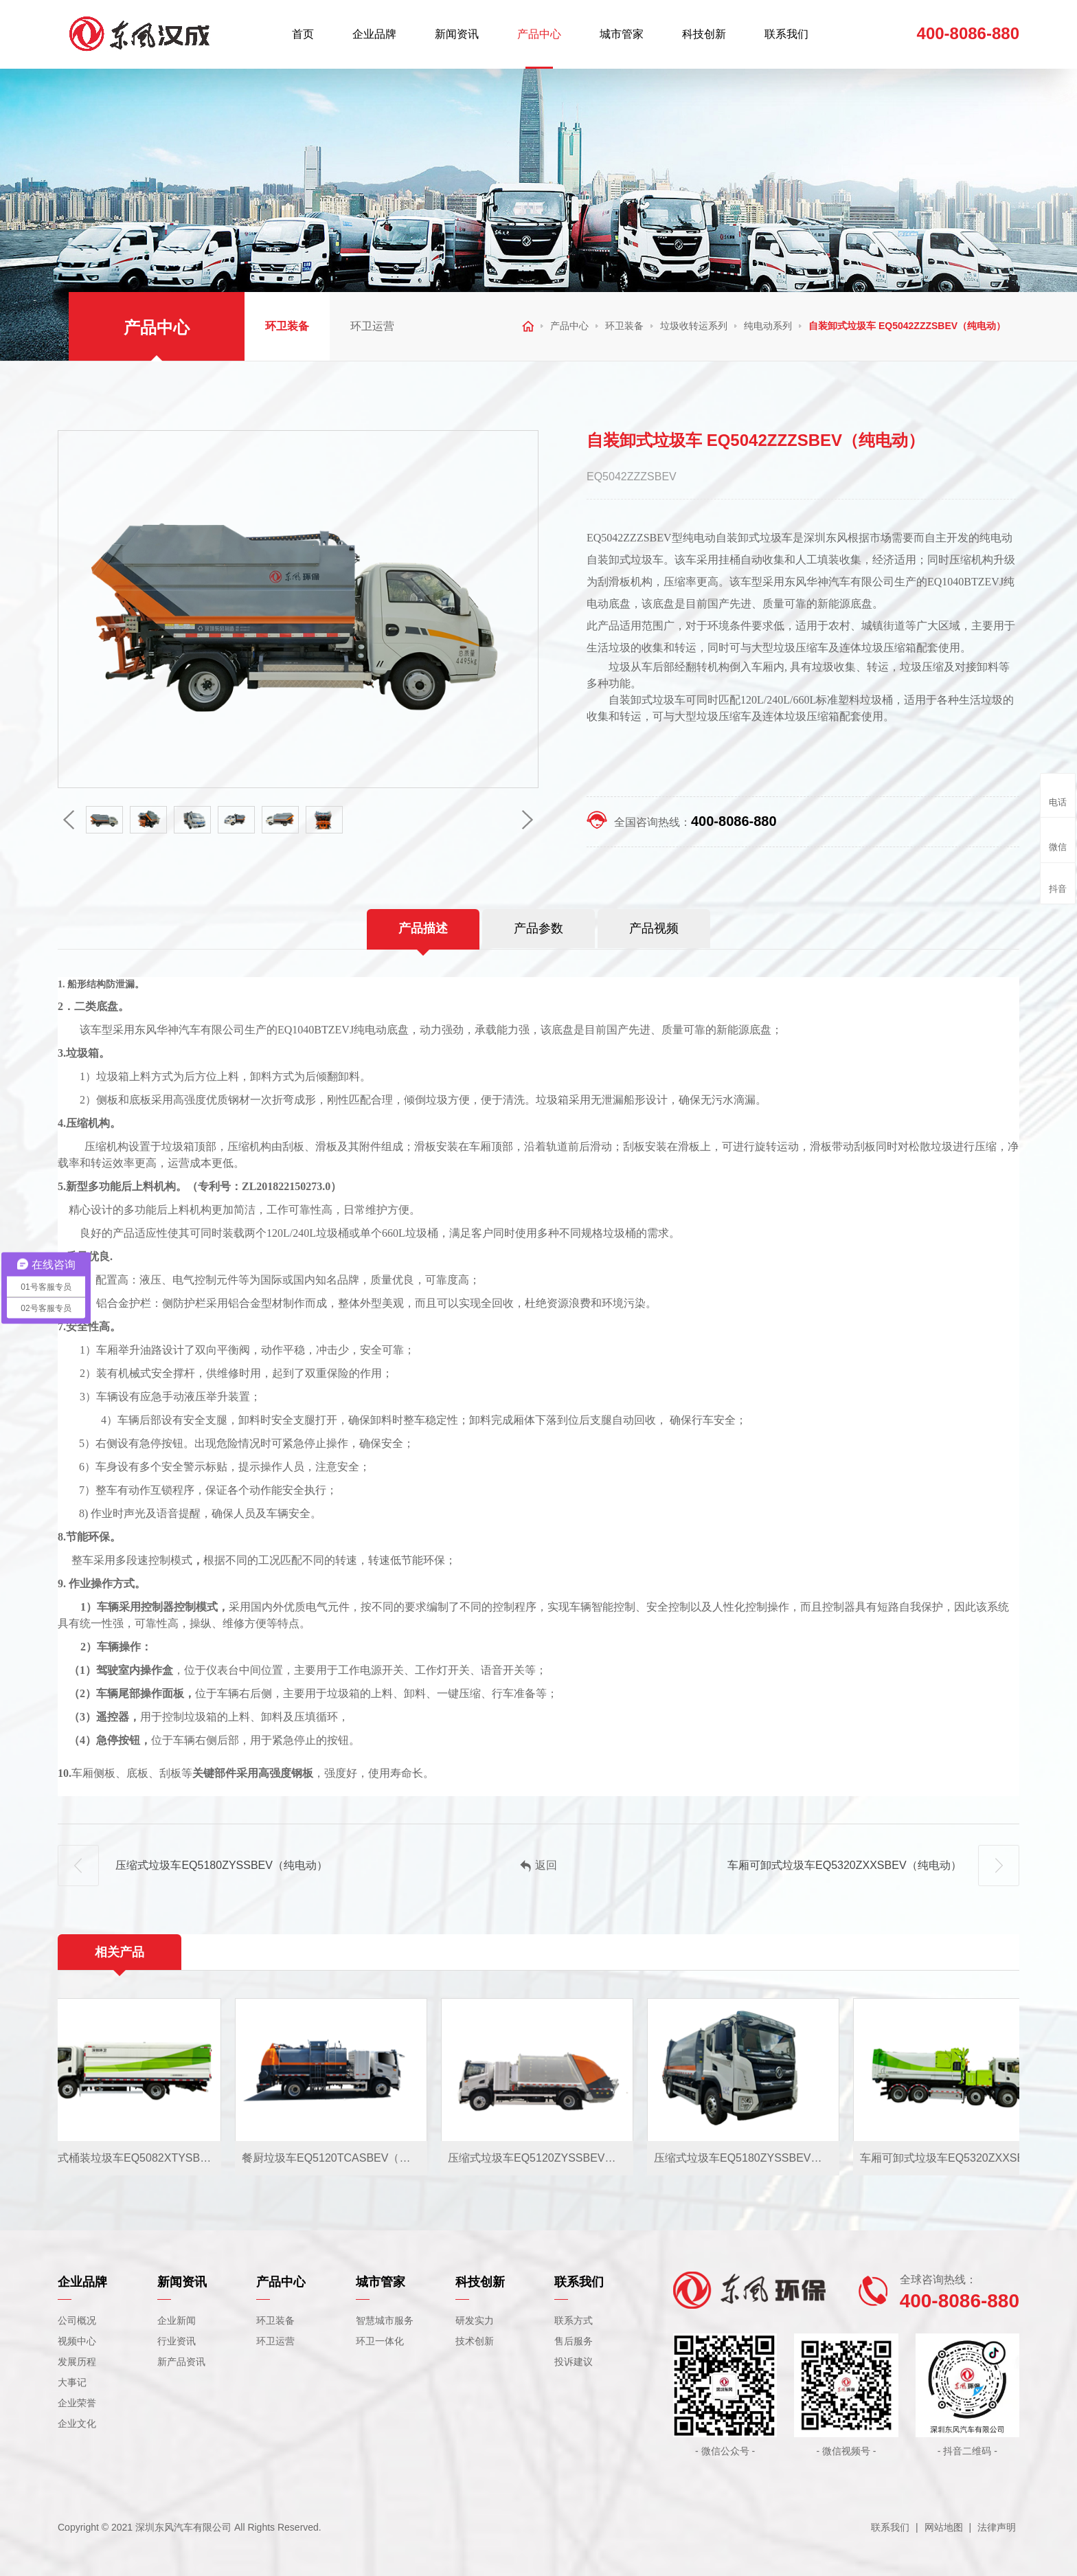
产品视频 (654, 928)
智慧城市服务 (384, 2320)
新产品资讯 (181, 2361)
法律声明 (996, 2527)
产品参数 (538, 928)
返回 (538, 1865)
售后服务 (573, 2341)
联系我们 (786, 34)
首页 (303, 34)
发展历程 (77, 2361)
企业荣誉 (77, 2402)
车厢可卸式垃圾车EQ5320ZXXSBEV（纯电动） (873, 1865)
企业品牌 (374, 34)
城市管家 (622, 34)
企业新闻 (176, 2320)
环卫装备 (287, 326)
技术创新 (474, 2341)
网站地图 (944, 2527)
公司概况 (77, 2320)
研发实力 (474, 2320)
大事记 (72, 2382)
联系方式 (573, 2320)
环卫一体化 (380, 2341)
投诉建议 (573, 2361)
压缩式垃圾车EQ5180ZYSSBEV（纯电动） (193, 1865)
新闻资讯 (457, 34)
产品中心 (539, 34)
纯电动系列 (768, 325)
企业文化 (77, 2423)
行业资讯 (176, 2341)
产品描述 (423, 928)
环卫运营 (372, 326)
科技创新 (704, 34)
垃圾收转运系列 (693, 325)
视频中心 (77, 2341)
